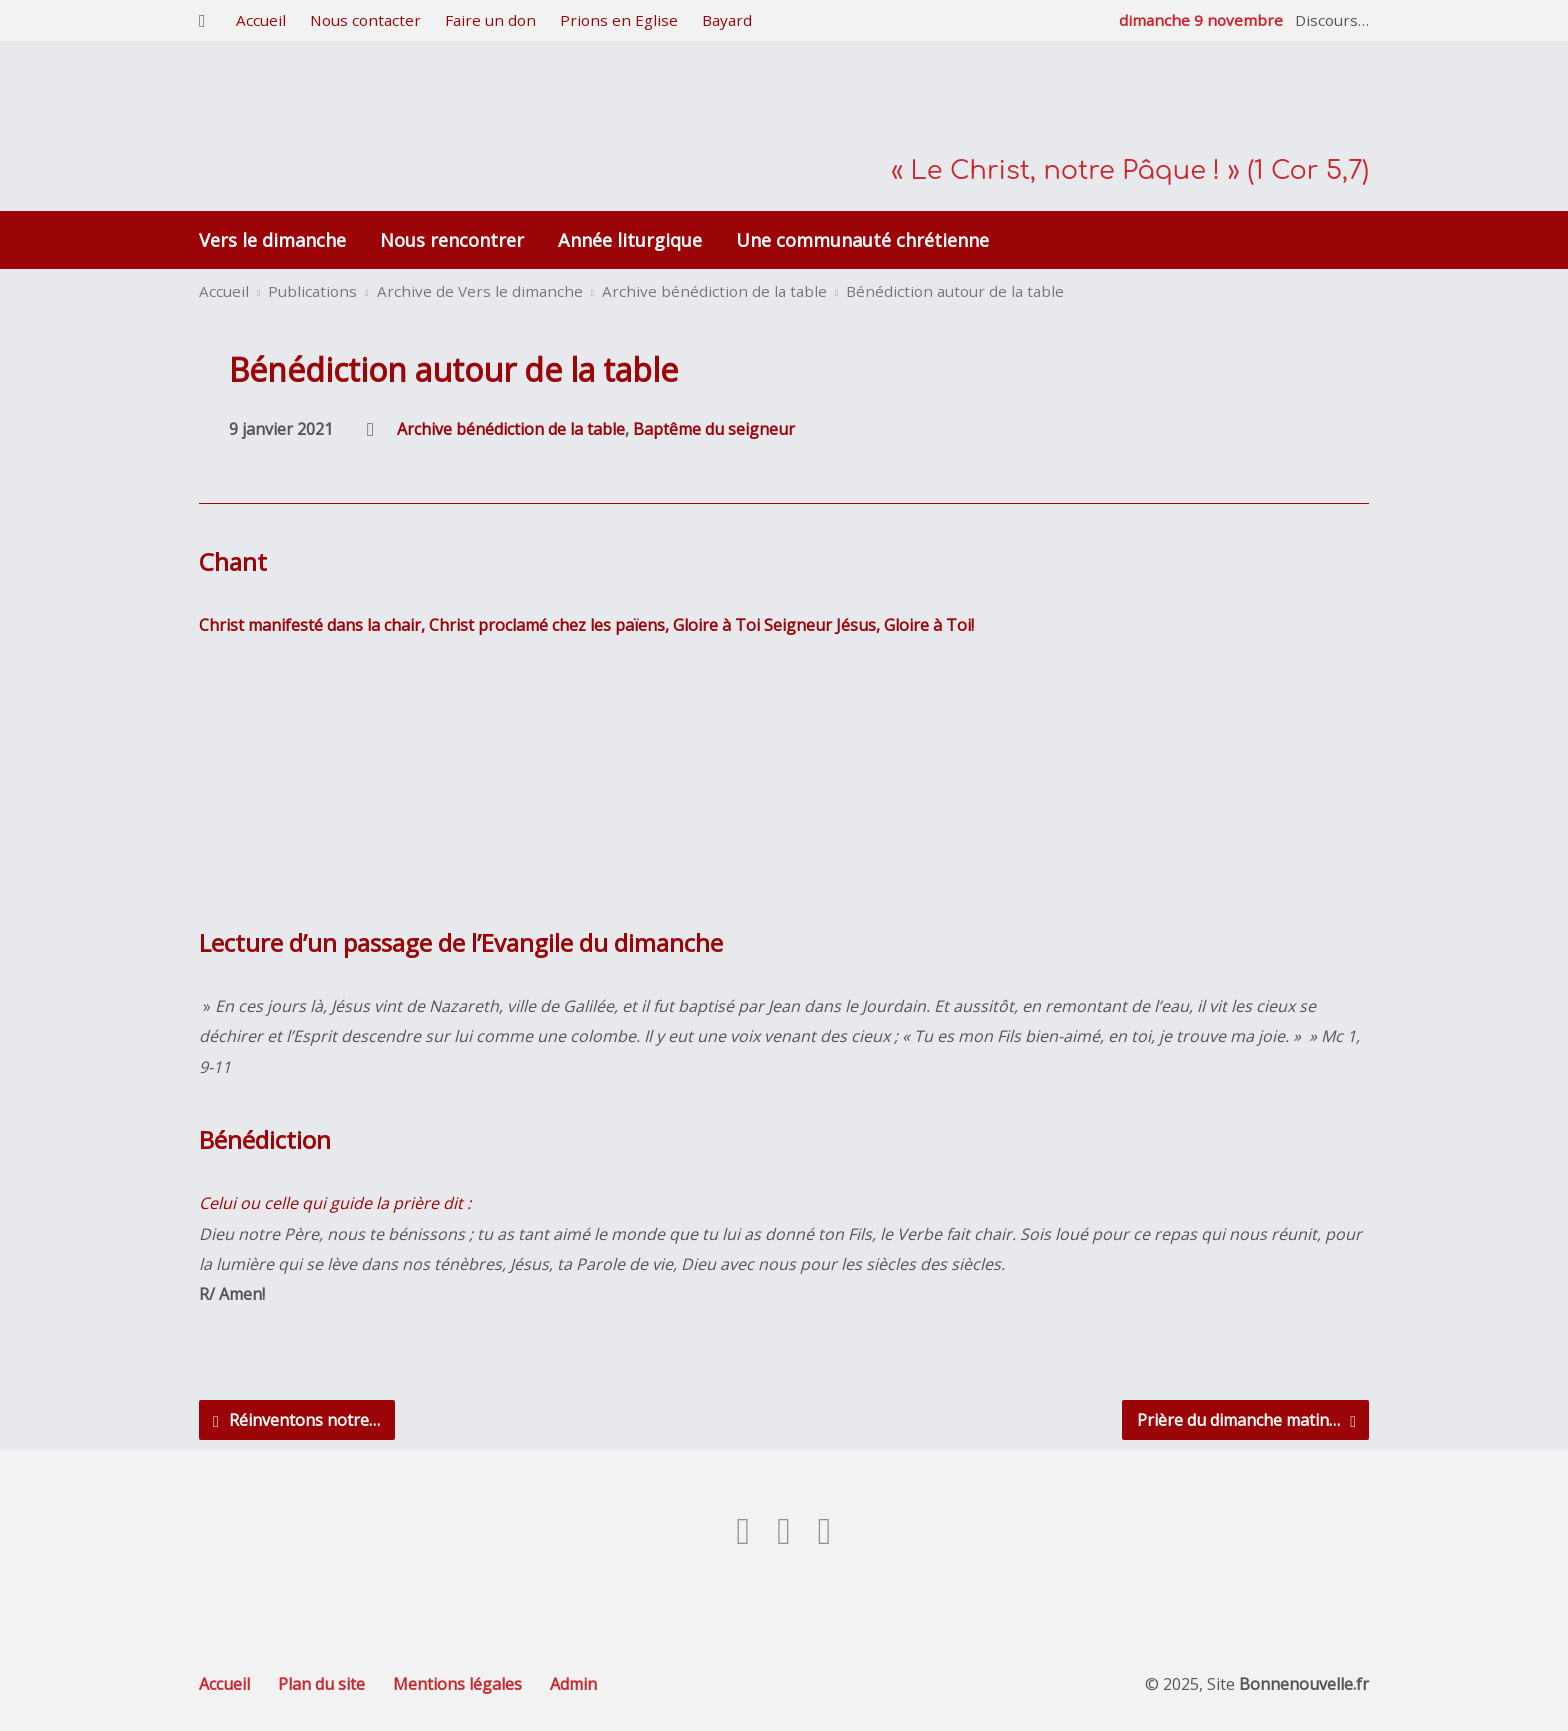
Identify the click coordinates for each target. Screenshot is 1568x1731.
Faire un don (490, 20)
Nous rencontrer (452, 240)
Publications (312, 291)
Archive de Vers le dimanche (480, 291)
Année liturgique (630, 240)
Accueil (261, 20)
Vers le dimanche (272, 240)
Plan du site (321, 1684)
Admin (573, 1684)
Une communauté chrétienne (862, 240)
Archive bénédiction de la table (714, 291)
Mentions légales (457, 1684)
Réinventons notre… (296, 1420)
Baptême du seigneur (714, 429)
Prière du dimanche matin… (1246, 1420)
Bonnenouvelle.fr (1304, 1684)
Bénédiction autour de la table (955, 291)
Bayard (727, 20)
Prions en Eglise (619, 20)
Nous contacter (365, 20)
